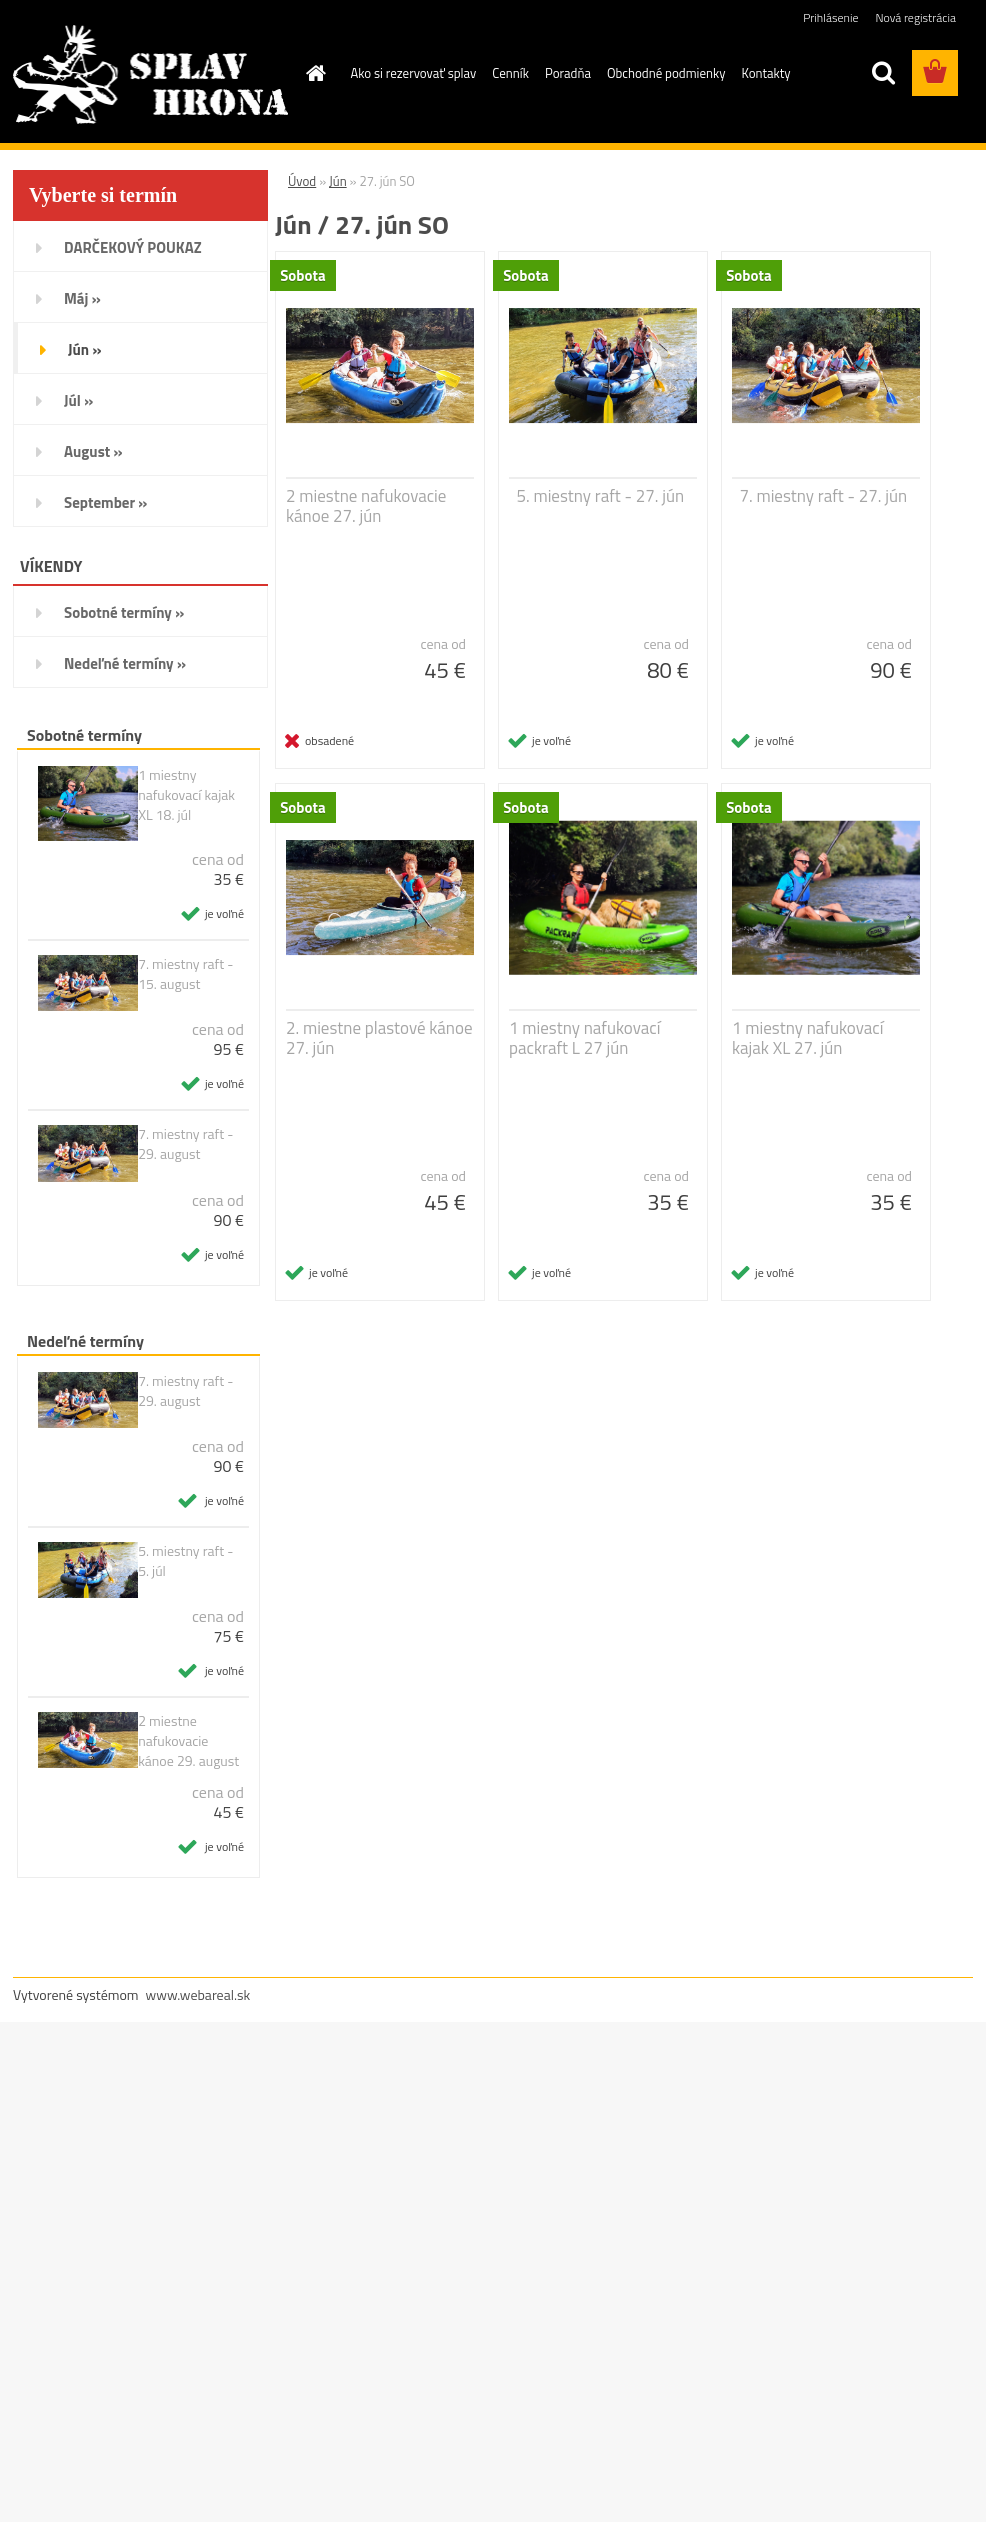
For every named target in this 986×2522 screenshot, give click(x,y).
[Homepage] (313, 73)
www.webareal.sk (198, 1994)
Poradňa (568, 73)
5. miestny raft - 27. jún (601, 496)
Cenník (510, 73)
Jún (338, 181)
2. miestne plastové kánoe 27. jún (379, 1038)
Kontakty (765, 73)
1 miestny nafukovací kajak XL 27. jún (807, 1038)
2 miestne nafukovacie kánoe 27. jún (366, 506)
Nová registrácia (915, 17)
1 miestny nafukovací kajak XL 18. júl (186, 795)
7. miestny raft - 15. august (185, 974)
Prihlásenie (830, 17)
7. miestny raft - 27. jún (824, 496)
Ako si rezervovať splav (414, 73)
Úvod (302, 181)
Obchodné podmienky (666, 73)
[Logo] (150, 74)
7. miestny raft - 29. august (185, 1144)
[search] (883, 73)
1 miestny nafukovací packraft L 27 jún (584, 1038)
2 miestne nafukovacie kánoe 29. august (188, 1741)
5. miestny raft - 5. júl (185, 1561)
